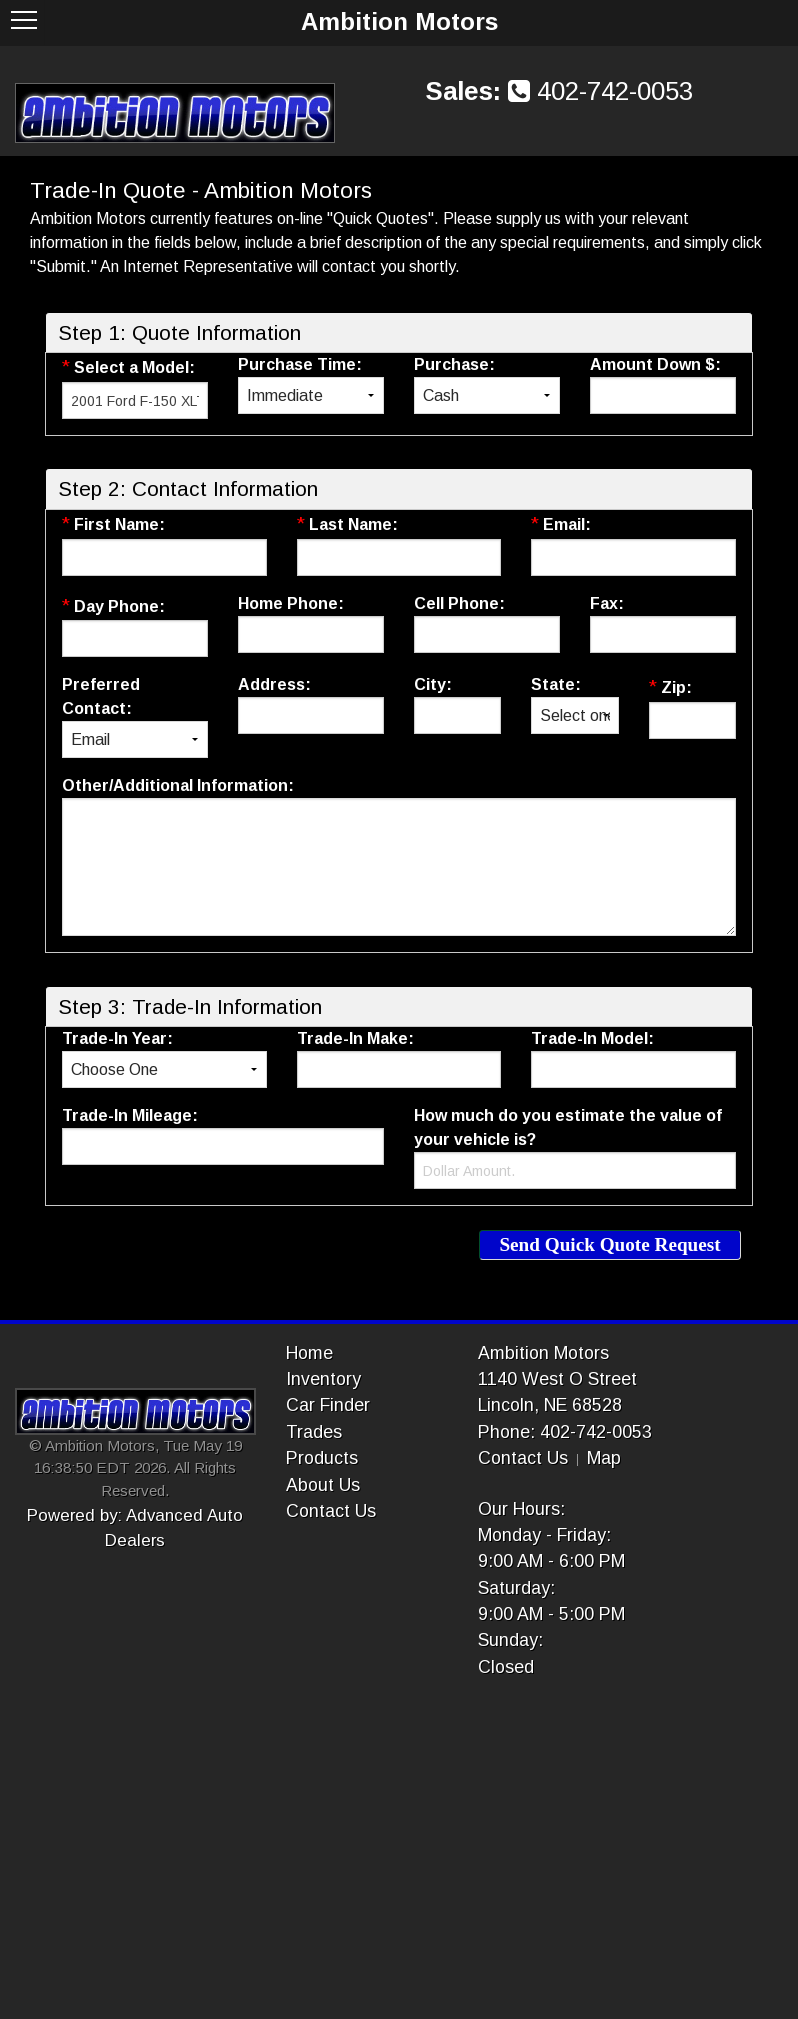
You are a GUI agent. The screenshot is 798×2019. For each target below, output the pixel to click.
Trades (314, 1432)
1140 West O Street (557, 1379)
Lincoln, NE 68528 (550, 1405)
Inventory (323, 1379)
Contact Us (331, 1511)
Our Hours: (521, 1509)
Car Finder (328, 1405)
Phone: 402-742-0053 (565, 1432)
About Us (323, 1485)
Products (322, 1458)
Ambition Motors (543, 1353)
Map (604, 1458)
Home (309, 1353)
